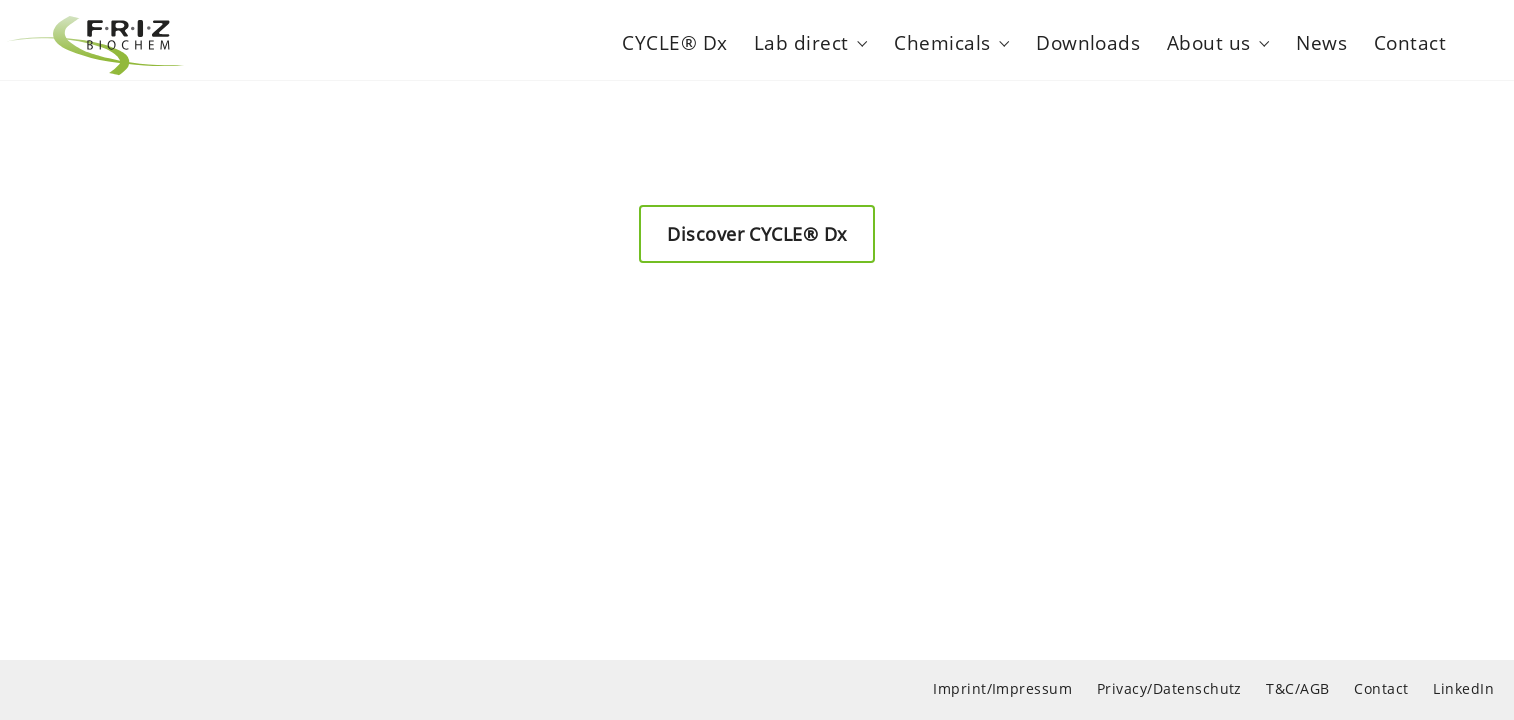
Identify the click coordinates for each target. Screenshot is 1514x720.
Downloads (1088, 38)
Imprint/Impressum (1002, 688)
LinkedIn (1463, 688)
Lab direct (801, 38)
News (1321, 38)
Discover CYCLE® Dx (757, 234)
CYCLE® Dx (674, 38)
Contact (1410, 38)
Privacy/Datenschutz (1169, 688)
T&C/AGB (1297, 688)
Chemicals (942, 38)
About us (1209, 38)
